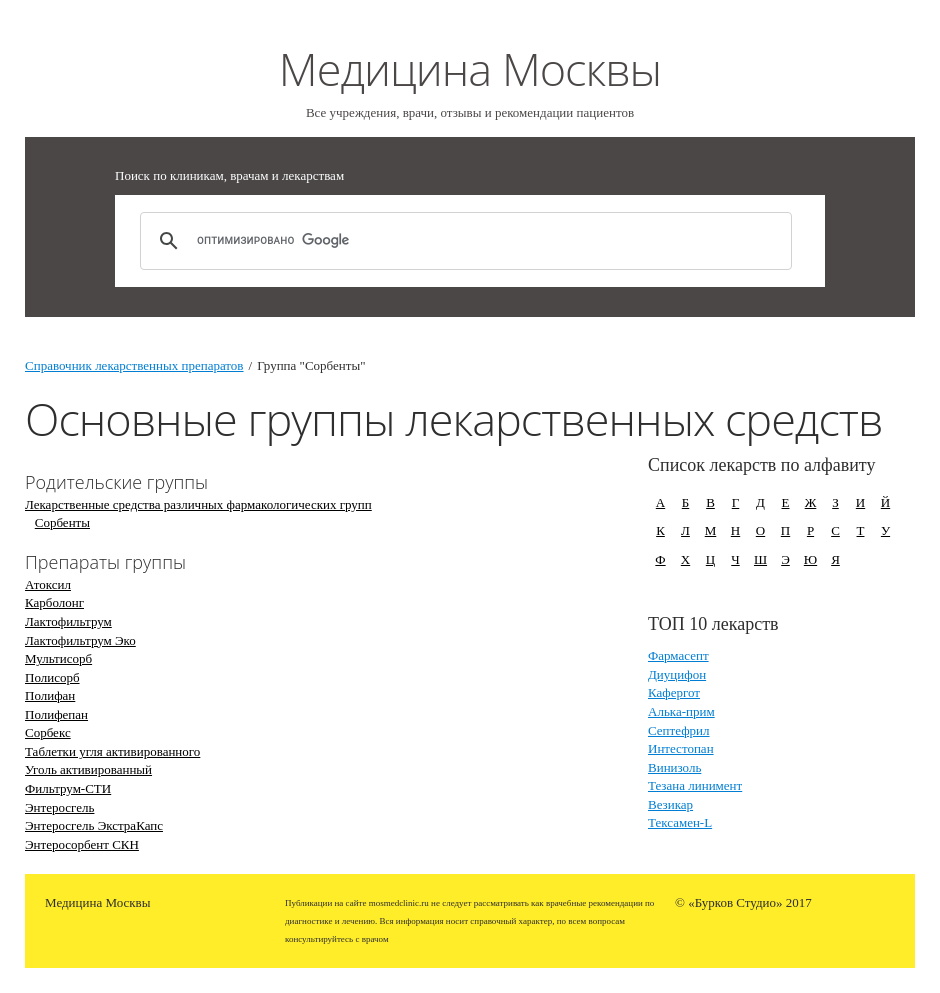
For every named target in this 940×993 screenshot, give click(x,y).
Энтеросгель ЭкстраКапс (94, 825)
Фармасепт (678, 655)
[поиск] (463, 241)
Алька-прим (681, 711)
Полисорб (52, 677)
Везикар (670, 804)
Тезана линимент (695, 785)
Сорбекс (48, 732)
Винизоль (674, 767)
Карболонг (54, 602)
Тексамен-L (680, 822)
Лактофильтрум (68, 621)
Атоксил (48, 584)
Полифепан (56, 714)
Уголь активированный (88, 769)
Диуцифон (677, 674)
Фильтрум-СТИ (68, 788)
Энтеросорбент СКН (82, 844)
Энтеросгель (59, 807)
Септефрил (679, 730)
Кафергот (674, 692)
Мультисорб (58, 658)
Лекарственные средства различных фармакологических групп (198, 504)
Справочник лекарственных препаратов (134, 365)
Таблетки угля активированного (112, 751)
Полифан (50, 695)
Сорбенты (62, 522)
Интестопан (681, 748)
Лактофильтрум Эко (80, 640)
